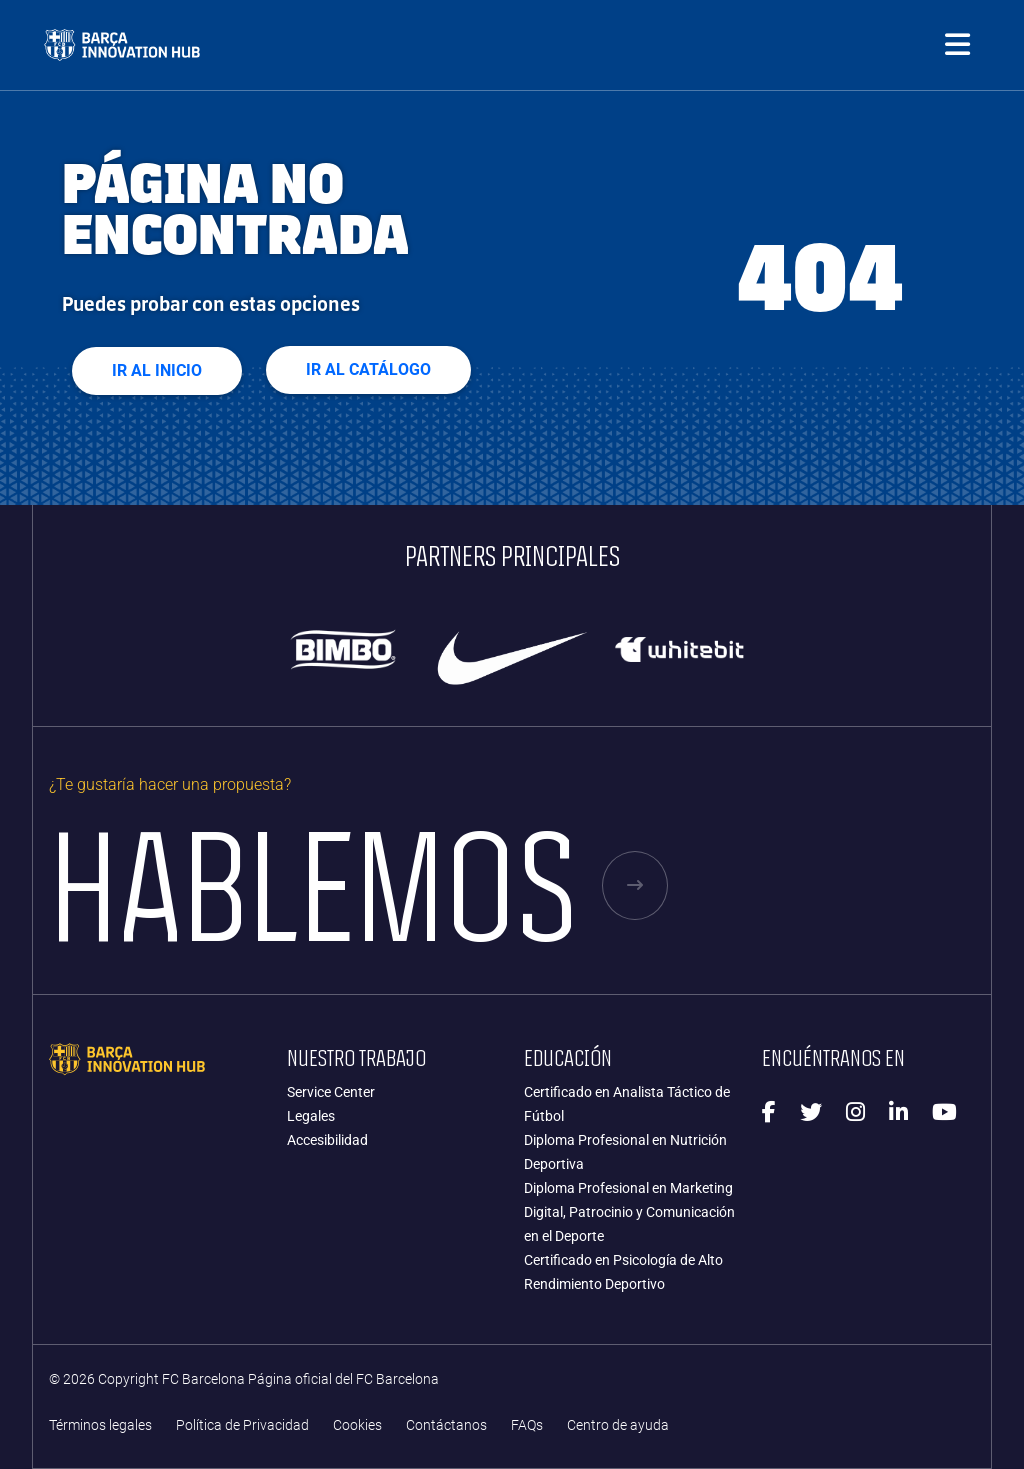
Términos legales (100, 1425)
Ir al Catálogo (368, 369)
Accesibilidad (327, 1140)
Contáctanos (446, 1425)
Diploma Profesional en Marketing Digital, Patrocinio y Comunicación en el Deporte (629, 1212)
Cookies (357, 1425)
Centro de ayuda (618, 1425)
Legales (311, 1116)
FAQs (527, 1425)
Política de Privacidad (242, 1425)
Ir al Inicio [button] (157, 370)
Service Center (331, 1092)
